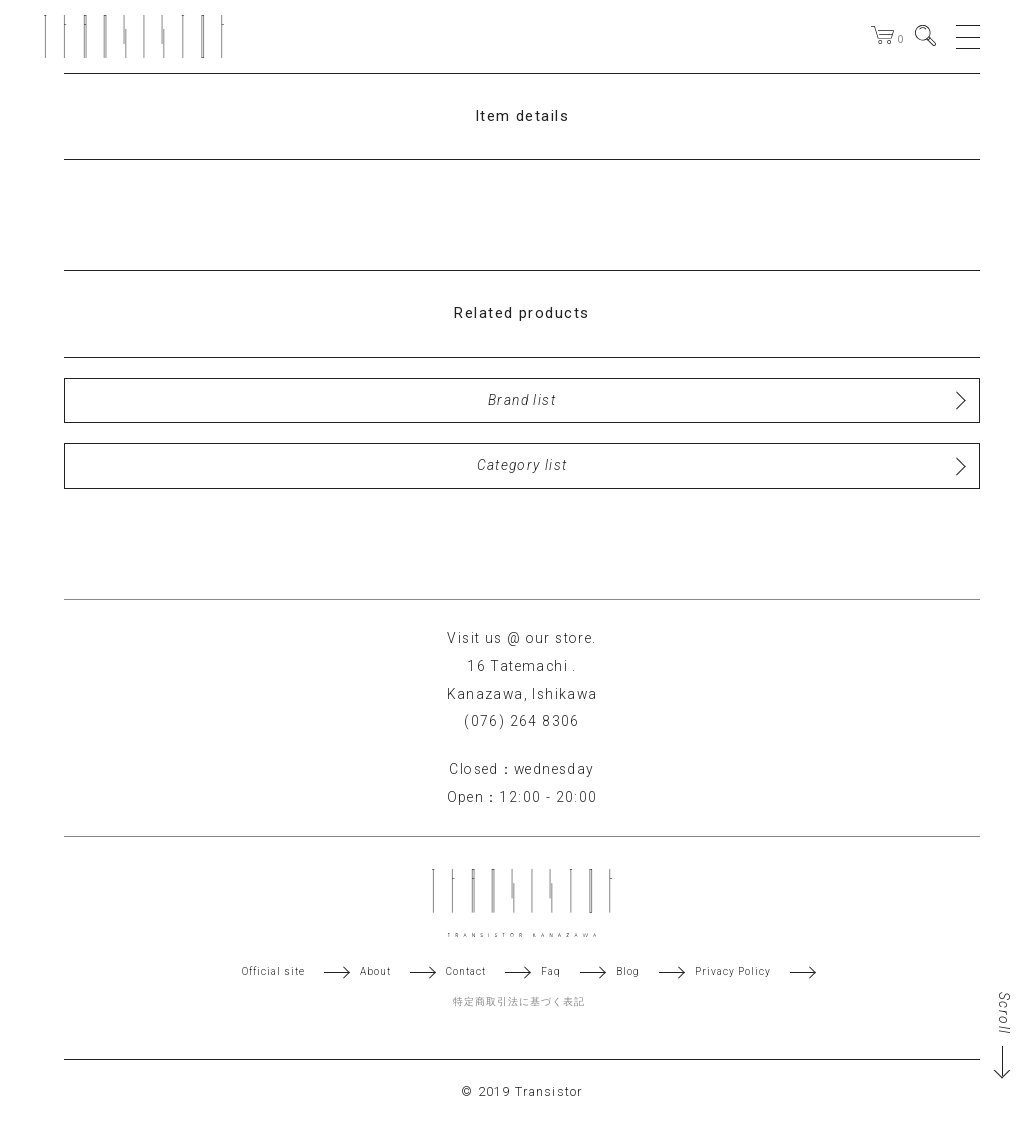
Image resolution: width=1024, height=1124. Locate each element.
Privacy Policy (733, 972)
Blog (628, 972)
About (375, 972)
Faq (551, 972)
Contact (466, 972)
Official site (273, 972)
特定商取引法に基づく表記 (519, 1002)
